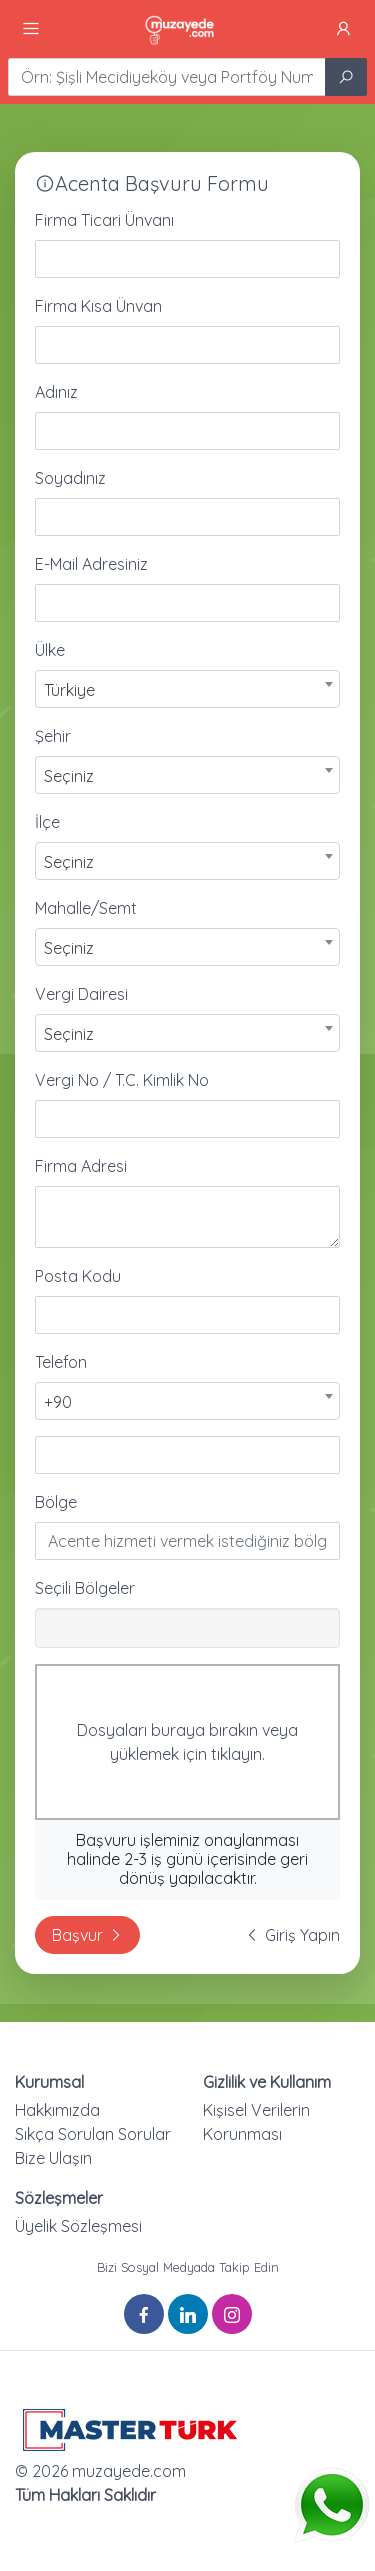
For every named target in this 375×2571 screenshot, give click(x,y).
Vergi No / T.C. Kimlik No (122, 1080)
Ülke (50, 650)
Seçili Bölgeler (85, 1588)
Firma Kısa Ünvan (98, 306)
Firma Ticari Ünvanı (104, 220)
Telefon (61, 1362)
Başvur (87, 1935)
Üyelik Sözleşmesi (78, 2226)
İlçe (47, 822)
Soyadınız (70, 478)
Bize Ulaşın (53, 2158)
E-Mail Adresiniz (91, 564)
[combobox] (187, 689)
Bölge (56, 1502)
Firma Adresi (81, 1166)
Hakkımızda (57, 2110)
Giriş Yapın (292, 1935)
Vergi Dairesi (81, 994)
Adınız (56, 392)
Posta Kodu (78, 1276)
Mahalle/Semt (86, 908)
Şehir (53, 736)
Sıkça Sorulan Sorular (93, 2134)
